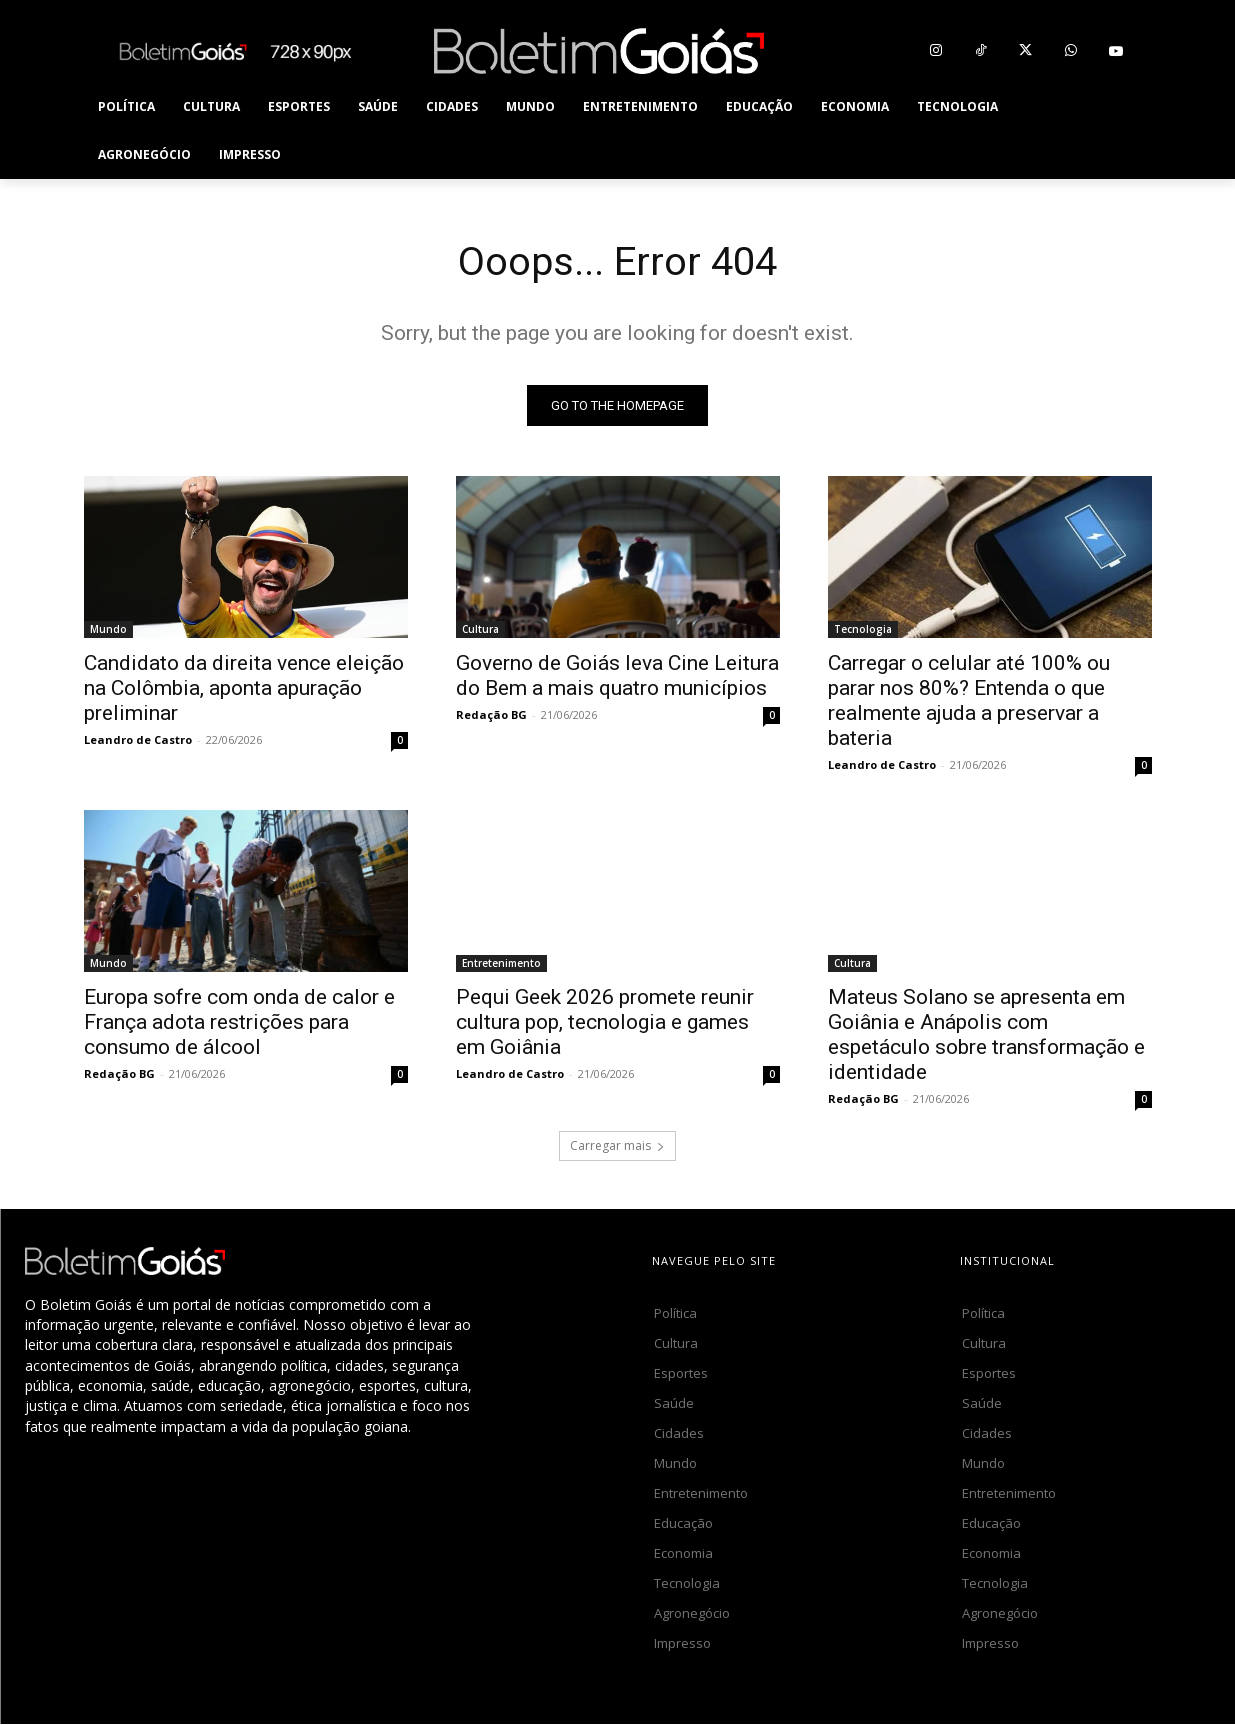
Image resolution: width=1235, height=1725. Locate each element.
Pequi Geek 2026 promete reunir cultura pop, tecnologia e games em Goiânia (605, 1023)
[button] (1128, 131)
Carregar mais (617, 1146)
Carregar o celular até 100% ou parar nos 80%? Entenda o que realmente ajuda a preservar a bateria (969, 701)
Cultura (480, 630)
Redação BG (491, 715)
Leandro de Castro (138, 740)
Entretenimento (501, 964)
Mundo (108, 630)
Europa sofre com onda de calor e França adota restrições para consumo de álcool (239, 1023)
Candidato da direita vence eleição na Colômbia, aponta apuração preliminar (244, 689)
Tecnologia (863, 630)
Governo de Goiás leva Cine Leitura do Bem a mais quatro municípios (617, 676)
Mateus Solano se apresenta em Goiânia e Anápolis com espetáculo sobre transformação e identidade (986, 1035)
